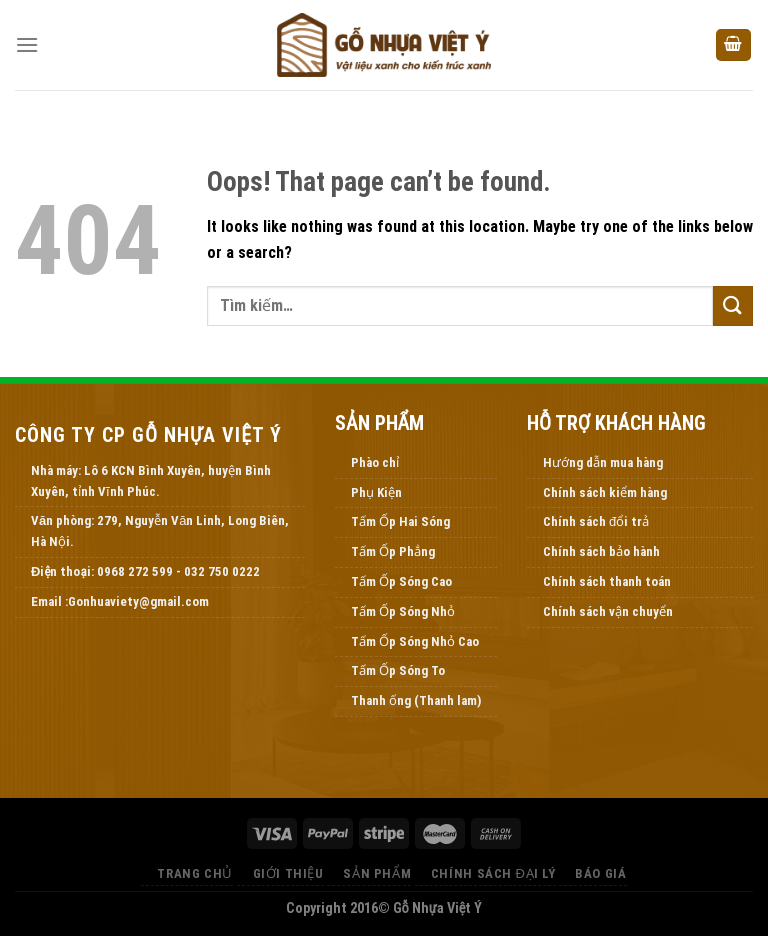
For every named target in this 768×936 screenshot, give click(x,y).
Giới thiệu (288, 873)
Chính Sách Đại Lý (493, 873)
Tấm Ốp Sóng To (398, 670)
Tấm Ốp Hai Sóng (400, 521)
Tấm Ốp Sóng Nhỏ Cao (415, 641)
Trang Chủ (195, 873)
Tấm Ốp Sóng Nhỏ (403, 611)
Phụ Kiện (376, 492)
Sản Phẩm (377, 873)
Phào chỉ (375, 462)
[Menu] (27, 44)
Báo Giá (600, 873)
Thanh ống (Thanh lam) (416, 700)
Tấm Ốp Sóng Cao (401, 581)
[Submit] (733, 305)
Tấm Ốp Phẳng (393, 551)
